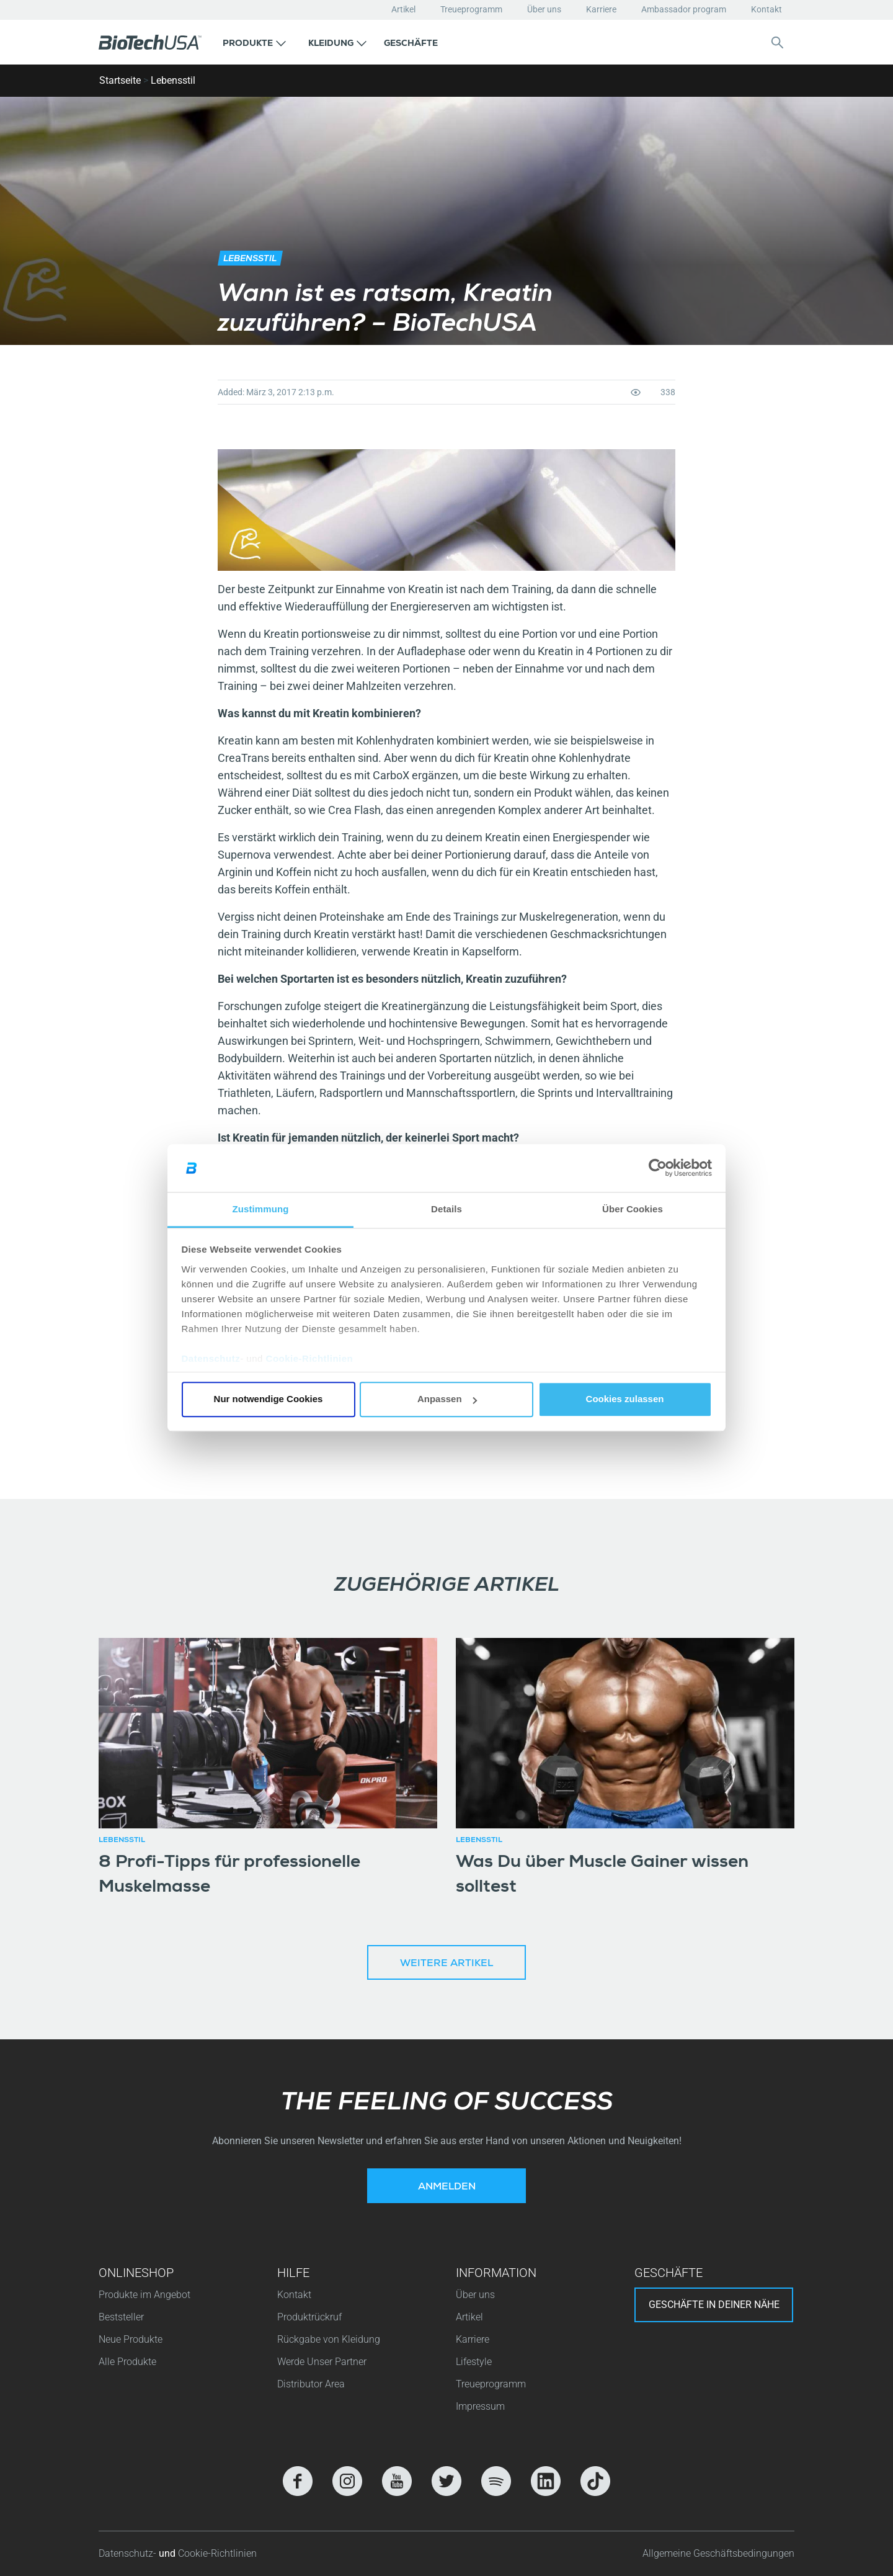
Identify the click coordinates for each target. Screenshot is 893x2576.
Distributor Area (311, 2384)
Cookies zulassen (625, 1399)
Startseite (120, 80)
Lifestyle (474, 2362)
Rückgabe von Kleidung (328, 2339)
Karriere (601, 9)
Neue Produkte (130, 2339)
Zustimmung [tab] (261, 1209)
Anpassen (447, 1399)
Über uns (544, 9)
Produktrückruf (309, 2317)
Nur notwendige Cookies (268, 1399)
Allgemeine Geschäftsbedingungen (718, 2553)
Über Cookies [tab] (632, 1209)
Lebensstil (173, 80)
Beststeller (121, 2317)
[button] (254, 42)
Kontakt (766, 9)
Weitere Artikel (446, 1964)
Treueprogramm (471, 9)
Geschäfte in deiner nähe (714, 2304)
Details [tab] (446, 1209)
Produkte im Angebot (144, 2295)
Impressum (480, 2406)
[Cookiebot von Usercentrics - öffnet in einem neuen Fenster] (657, 1168)
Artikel (403, 9)
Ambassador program (683, 9)
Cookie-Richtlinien (309, 1358)
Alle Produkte (127, 2362)
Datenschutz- (129, 2553)
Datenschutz (211, 1358)
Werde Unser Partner (322, 2362)
